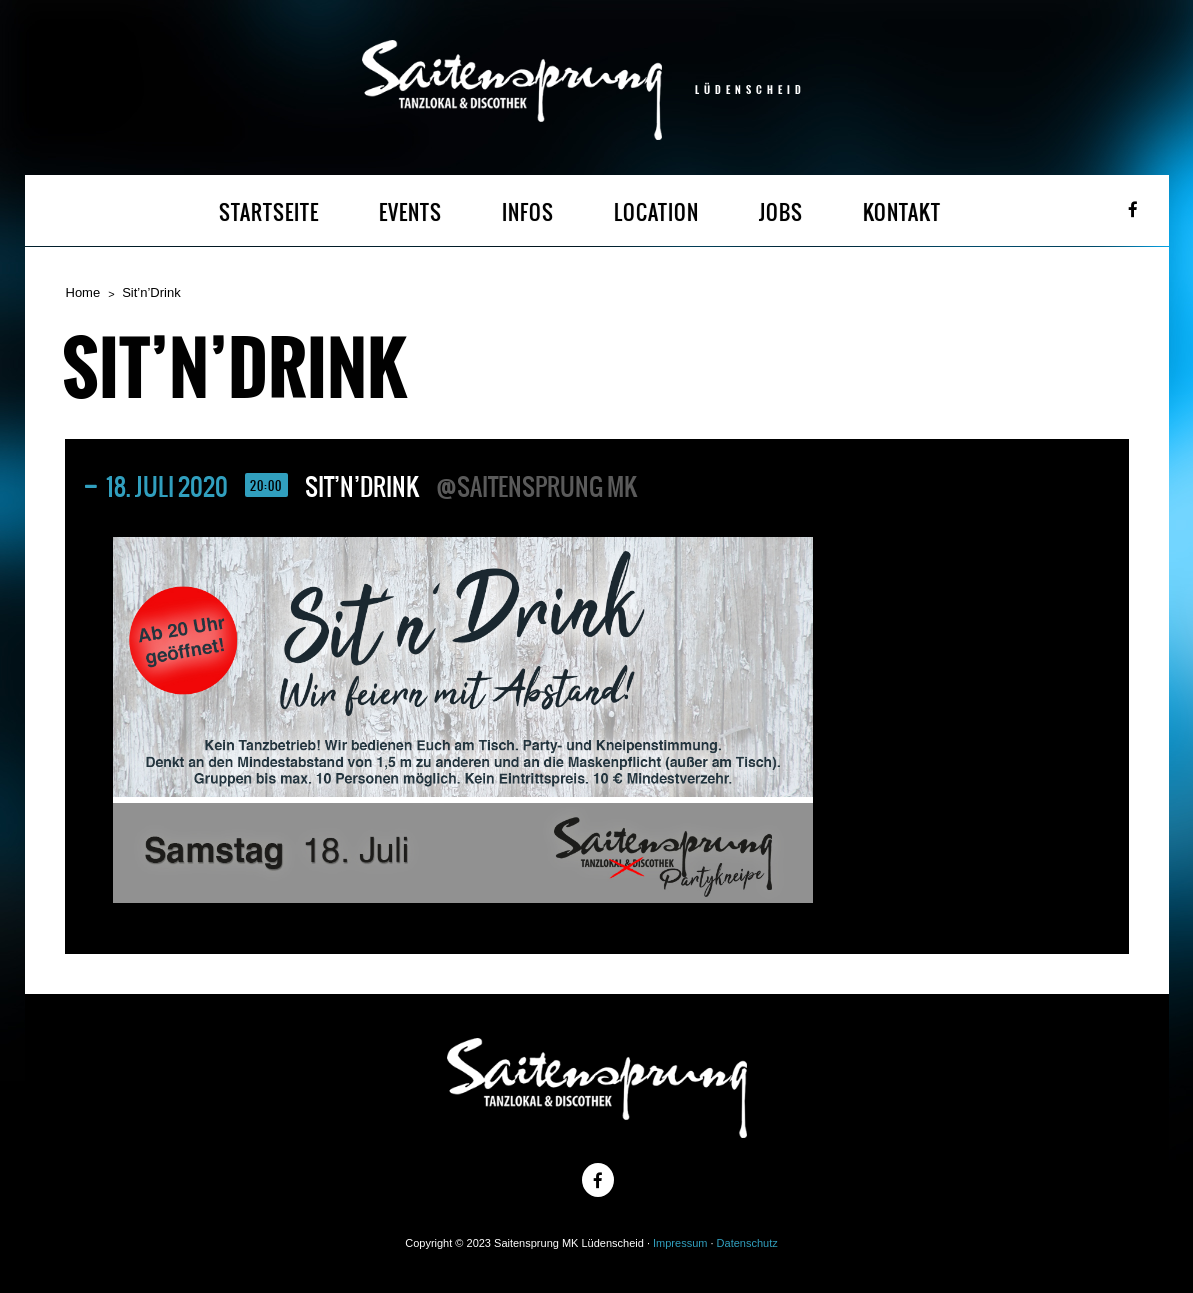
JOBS (781, 212)
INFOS (528, 212)
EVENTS (410, 212)
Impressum (680, 1243)
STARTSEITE (269, 212)
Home (83, 292)
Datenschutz (747, 1243)
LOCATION (656, 212)
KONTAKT (902, 212)
